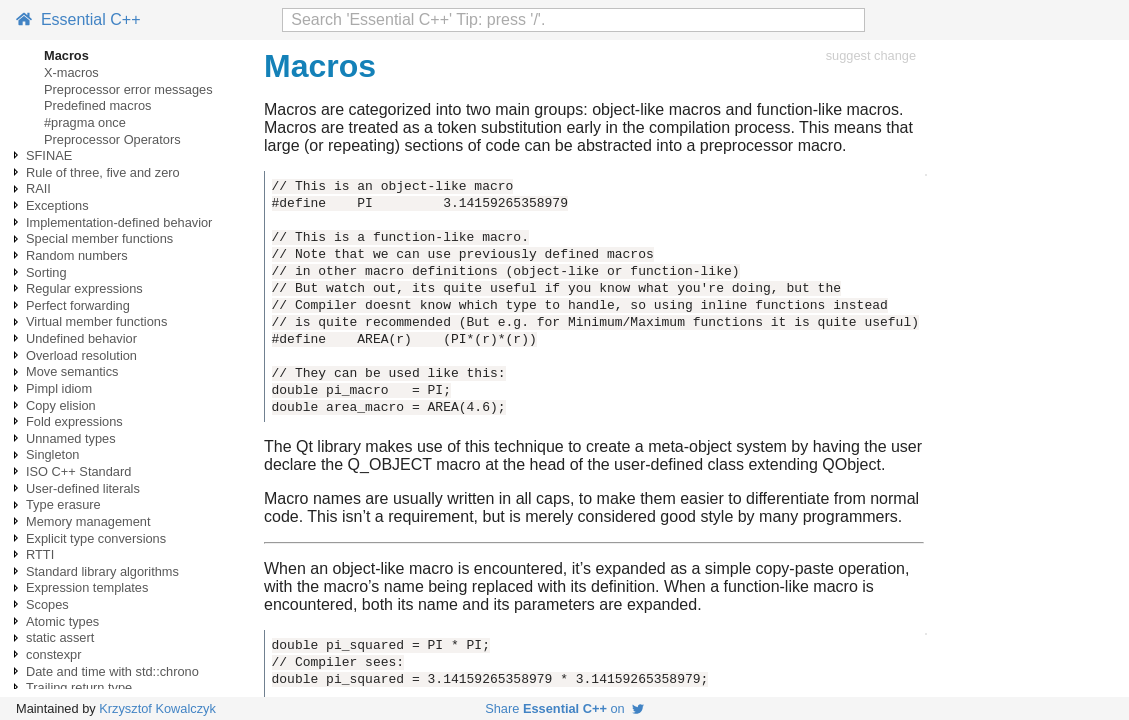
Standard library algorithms (102, 571)
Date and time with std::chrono (112, 671)
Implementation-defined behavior (119, 222)
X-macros (71, 72)
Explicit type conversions (96, 538)
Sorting (46, 272)
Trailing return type (79, 687)
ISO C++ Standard (78, 471)
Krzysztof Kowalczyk (157, 708)
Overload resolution (81, 355)
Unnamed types (71, 438)
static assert (60, 637)
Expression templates (87, 587)
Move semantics (72, 371)
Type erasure (63, 504)
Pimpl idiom (59, 388)
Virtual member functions (96, 321)
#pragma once (85, 122)
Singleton (52, 454)
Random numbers (77, 255)
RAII (38, 188)
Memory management (88, 521)
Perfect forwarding (78, 305)
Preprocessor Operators (112, 139)
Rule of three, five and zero (103, 172)
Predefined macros (97, 105)
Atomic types (62, 621)
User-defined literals (83, 488)
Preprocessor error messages (128, 89)
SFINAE (49, 155)
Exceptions (57, 205)
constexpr (53, 654)
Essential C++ (78, 19)
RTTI (40, 554)
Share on (564, 708)
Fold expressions (74, 421)
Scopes (47, 604)
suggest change (871, 55)
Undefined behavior (81, 338)
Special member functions (99, 238)
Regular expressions (84, 288)
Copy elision (61, 405)
